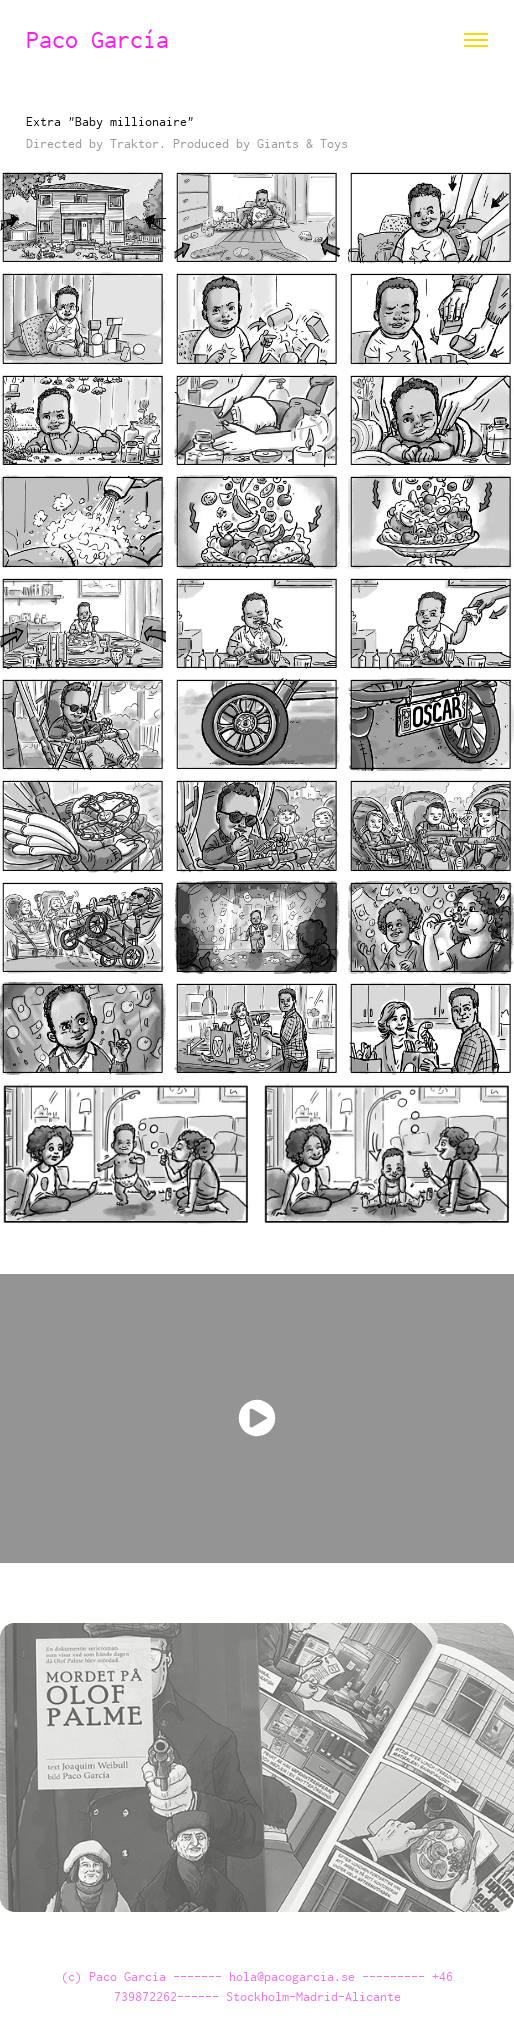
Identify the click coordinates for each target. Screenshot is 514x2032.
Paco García (104, 39)
